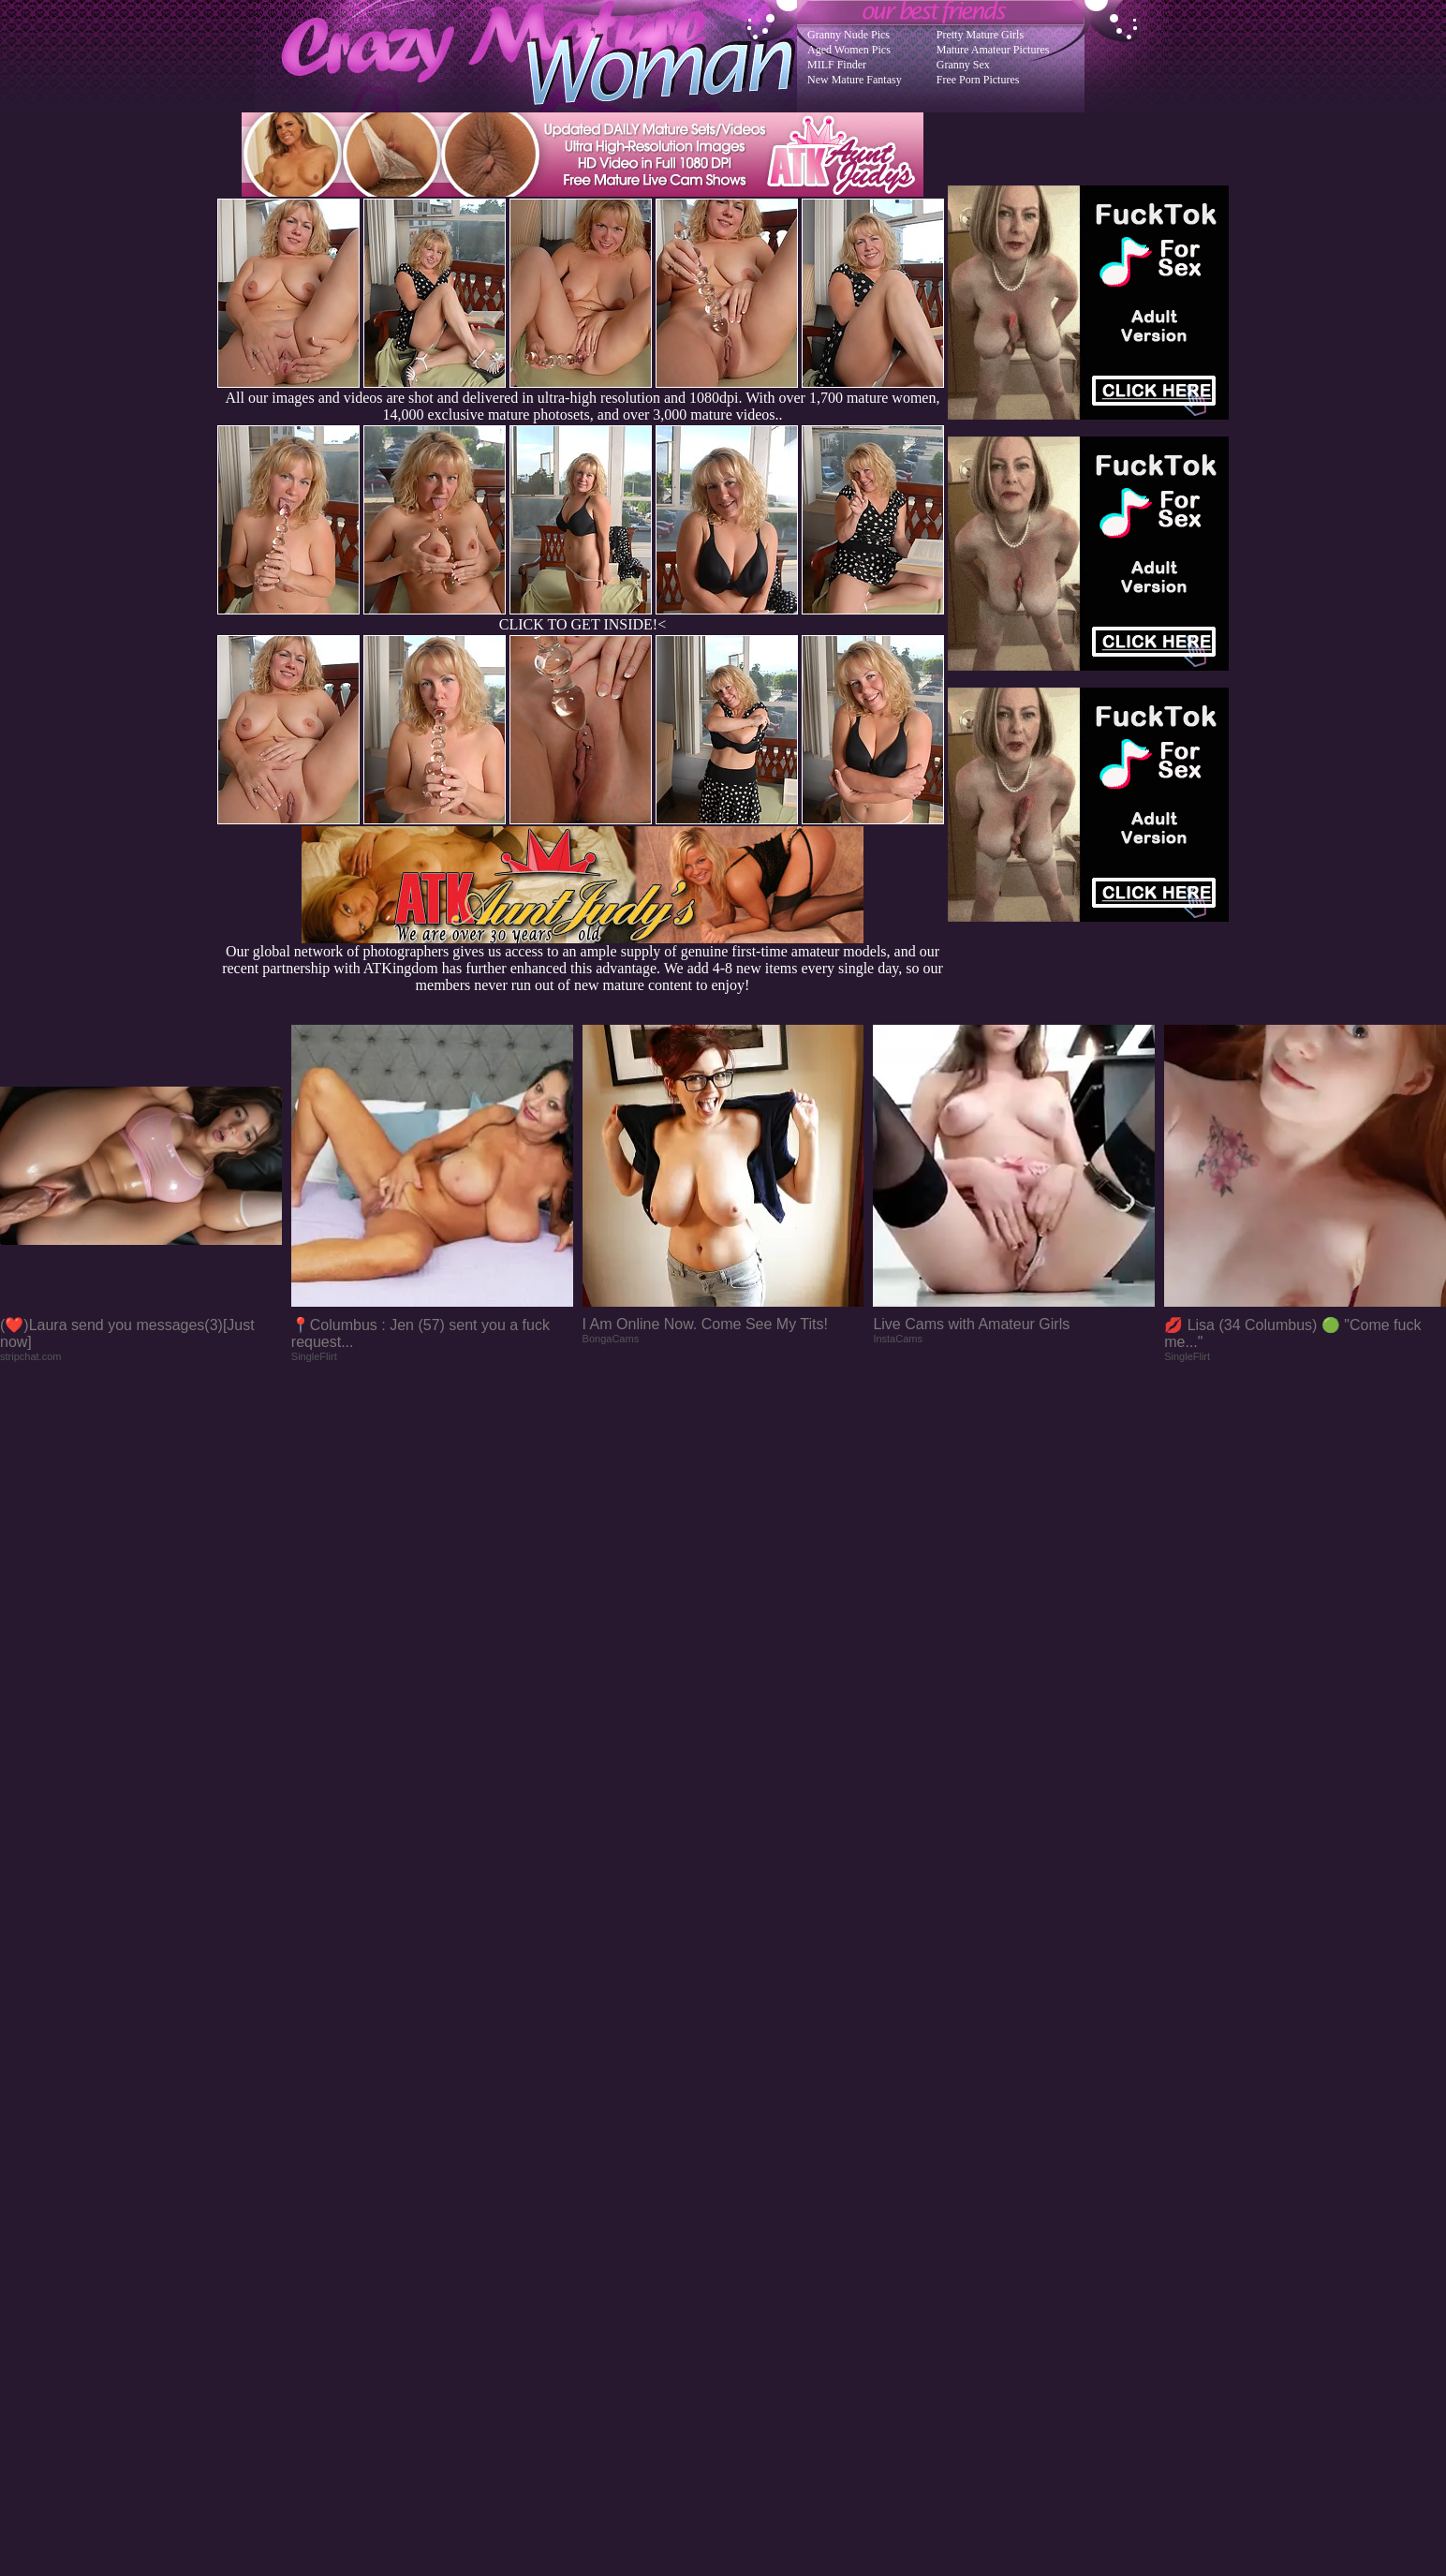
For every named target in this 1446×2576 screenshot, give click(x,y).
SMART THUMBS (756, 2199)
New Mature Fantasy (854, 79)
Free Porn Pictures (978, 79)
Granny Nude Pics (848, 34)
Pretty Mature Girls (980, 34)
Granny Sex (963, 64)
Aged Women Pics (849, 49)
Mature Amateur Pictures (993, 49)
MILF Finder (836, 64)
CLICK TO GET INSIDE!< (582, 624)
